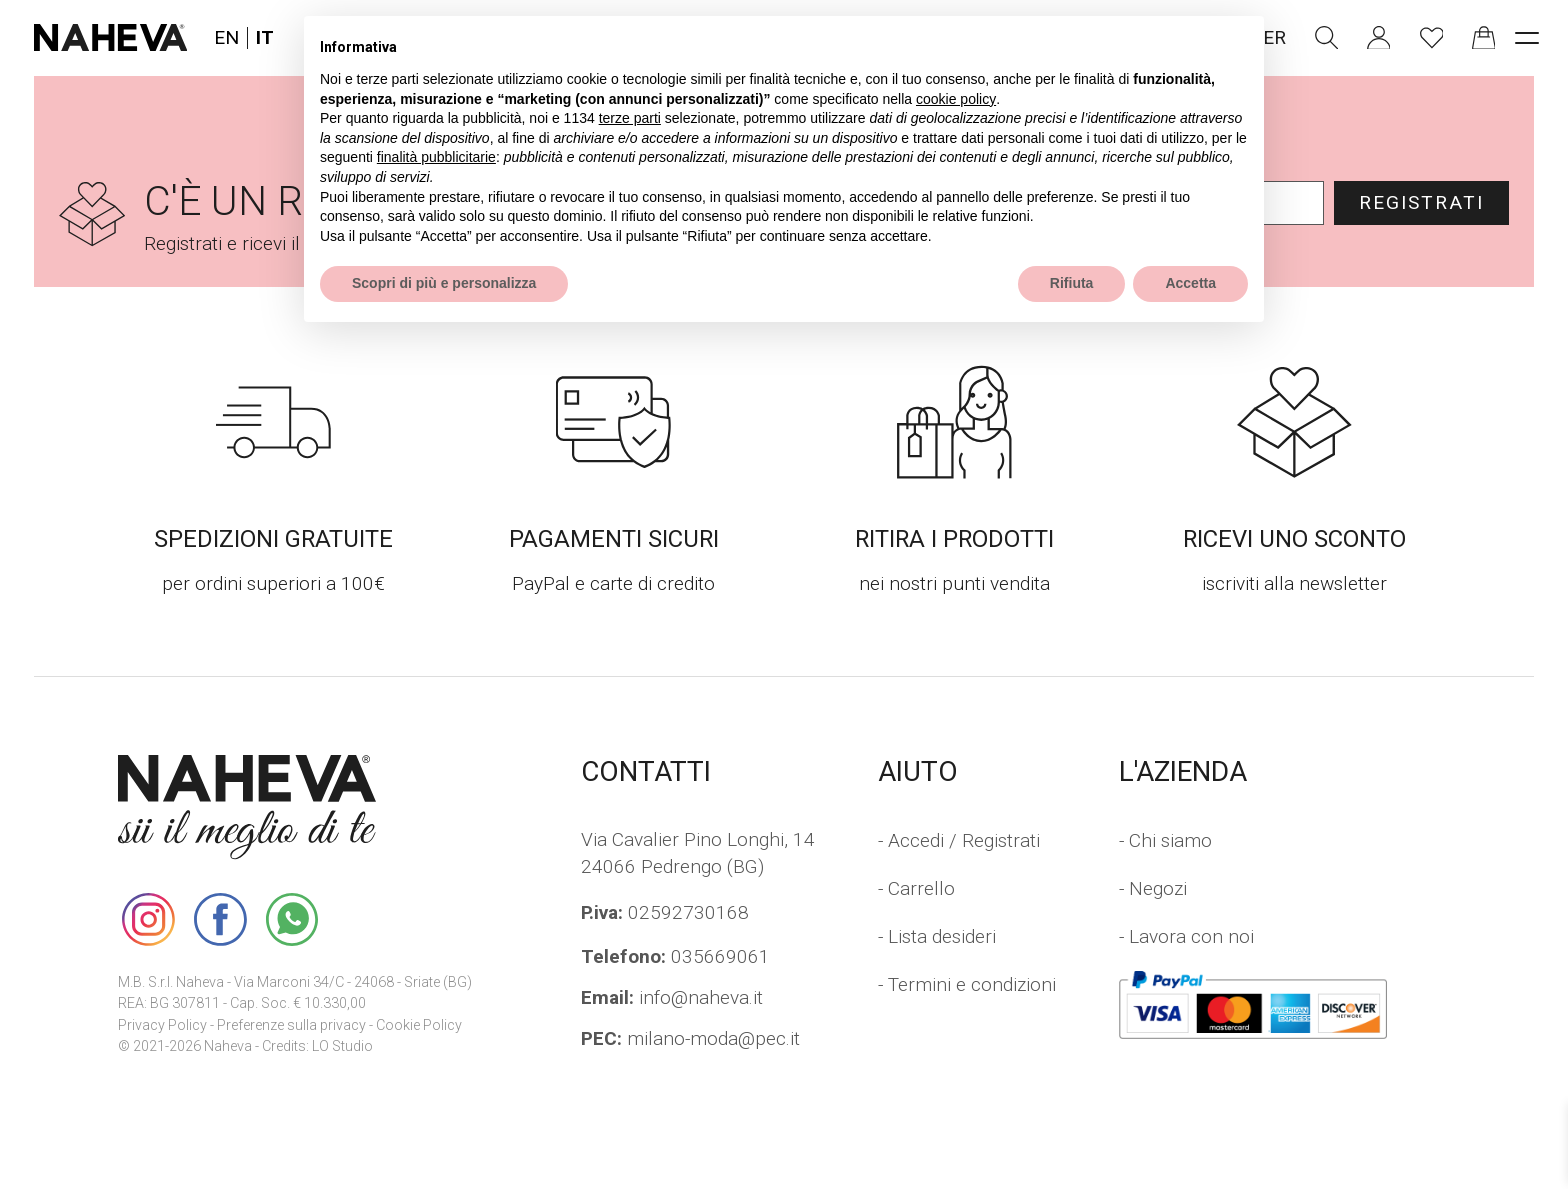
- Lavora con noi (1186, 936)
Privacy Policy (162, 1025)
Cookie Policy (419, 1025)
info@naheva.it (672, 997)
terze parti (630, 118)
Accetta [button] (1190, 283)
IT (265, 38)
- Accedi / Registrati (959, 840)
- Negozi (1153, 888)
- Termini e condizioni (967, 984)
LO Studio (342, 1046)
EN (226, 38)
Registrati (1421, 202)
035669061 (675, 956)
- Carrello (916, 888)
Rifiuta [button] (1072, 283)
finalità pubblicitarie (436, 157)
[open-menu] (1526, 37)
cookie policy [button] (956, 99)
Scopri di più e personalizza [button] (444, 283)
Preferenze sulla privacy (291, 1025)
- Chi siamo (1165, 840)
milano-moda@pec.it (690, 1038)
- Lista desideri (937, 936)
